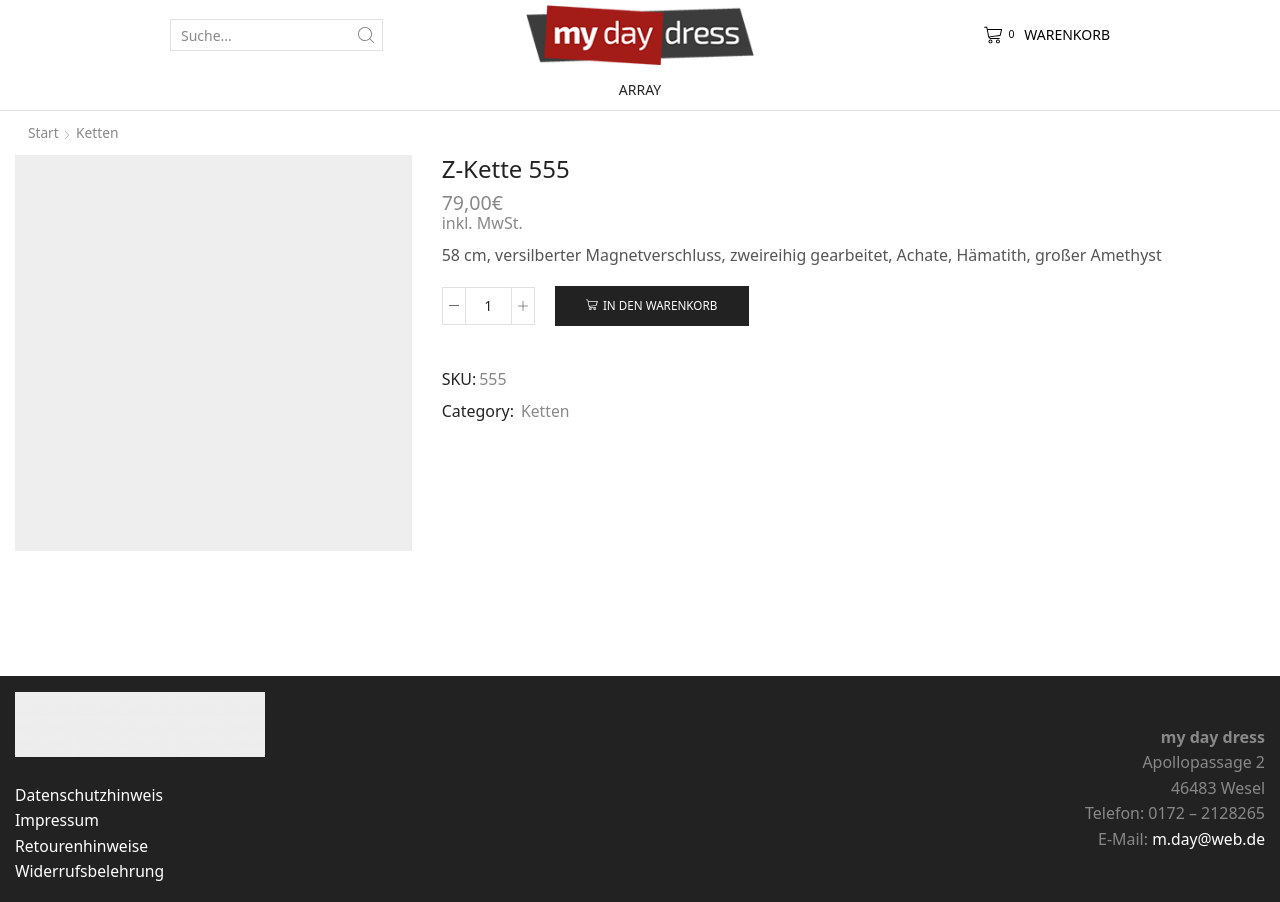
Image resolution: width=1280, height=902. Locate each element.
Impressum (57, 820)
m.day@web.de (1207, 839)
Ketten (98, 132)
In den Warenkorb (661, 305)
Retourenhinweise (82, 846)
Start (43, 132)
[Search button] (367, 35)
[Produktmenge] (488, 306)
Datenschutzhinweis (90, 795)
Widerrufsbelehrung (91, 871)
